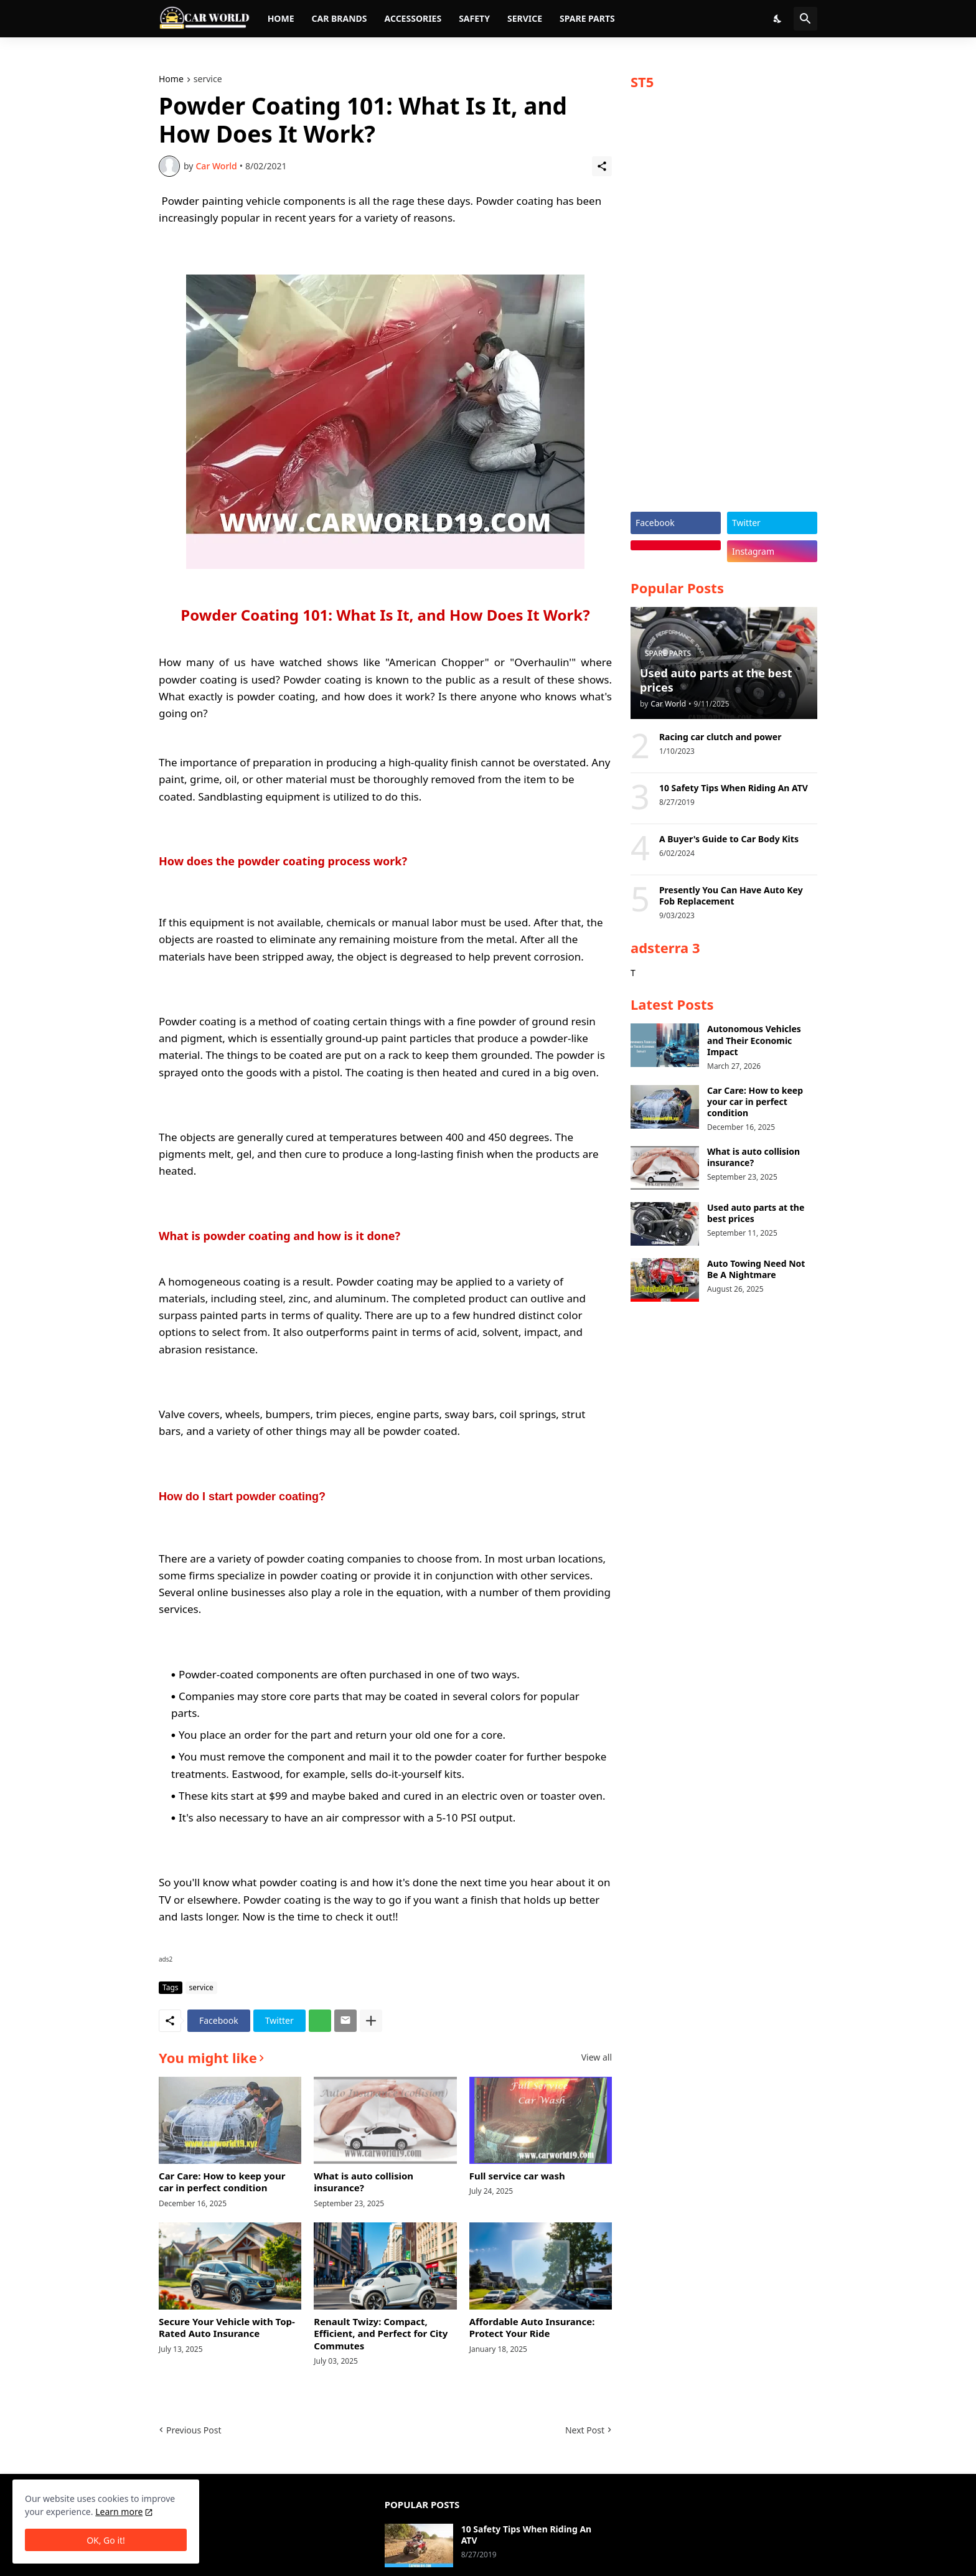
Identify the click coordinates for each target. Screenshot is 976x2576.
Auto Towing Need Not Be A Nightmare (756, 1269)
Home (281, 18)
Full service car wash (517, 2176)
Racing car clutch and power (720, 737)
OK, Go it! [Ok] (106, 2540)
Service (524, 18)
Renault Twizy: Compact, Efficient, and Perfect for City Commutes (381, 2334)
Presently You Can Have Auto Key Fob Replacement (731, 896)
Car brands (339, 18)
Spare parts (587, 18)
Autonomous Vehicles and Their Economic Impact (754, 1040)
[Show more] (371, 2021)
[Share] (602, 166)
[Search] (805, 19)
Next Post (584, 2430)
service (208, 80)
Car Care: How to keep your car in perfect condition (222, 2182)
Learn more (119, 2511)
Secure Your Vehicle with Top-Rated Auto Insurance (227, 2328)
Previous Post (193, 2430)
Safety (474, 18)
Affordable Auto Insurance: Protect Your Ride (532, 2328)
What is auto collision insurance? (363, 2182)
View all (596, 2057)
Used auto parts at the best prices (755, 1213)
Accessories (413, 18)
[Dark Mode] (778, 18)
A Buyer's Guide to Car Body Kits (729, 839)
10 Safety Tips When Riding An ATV (733, 788)
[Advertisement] (724, 306)
